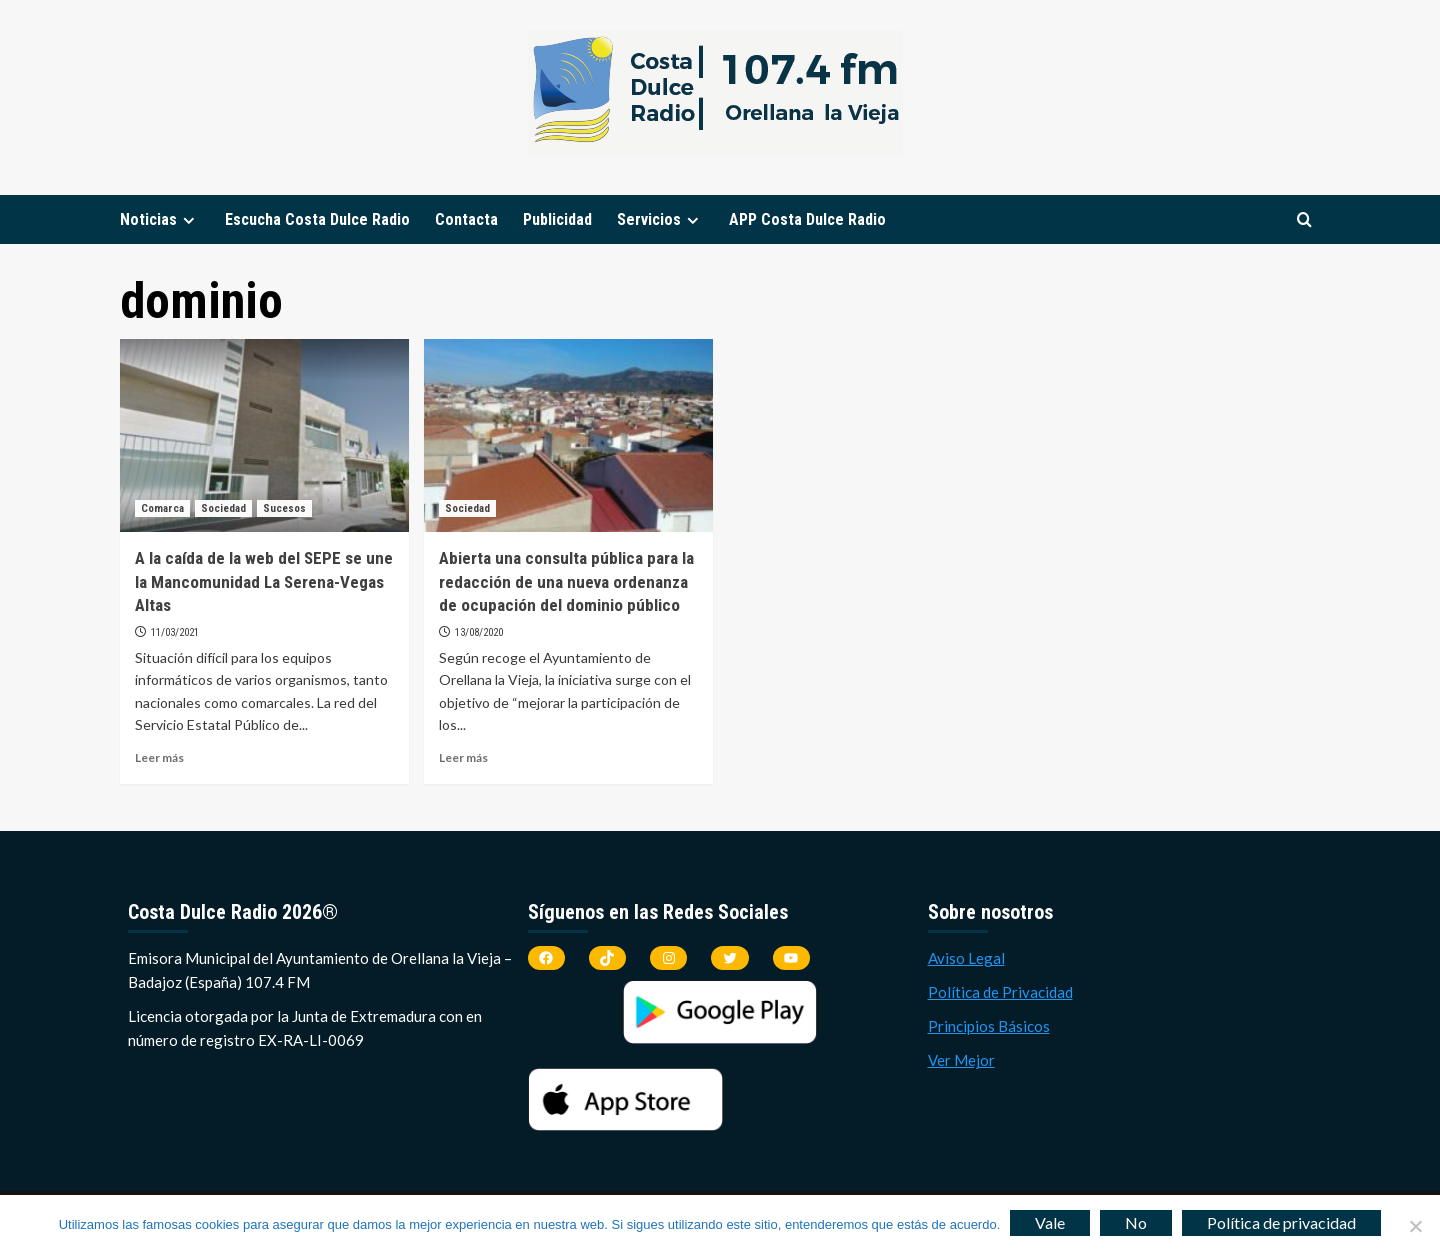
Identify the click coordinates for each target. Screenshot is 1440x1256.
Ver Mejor (961, 1060)
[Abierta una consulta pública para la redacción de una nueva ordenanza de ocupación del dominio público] (568, 435)
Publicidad (557, 219)
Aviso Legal (966, 958)
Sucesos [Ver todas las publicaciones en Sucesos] (284, 508)
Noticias (160, 219)
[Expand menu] (188, 220)
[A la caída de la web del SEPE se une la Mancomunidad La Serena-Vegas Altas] (264, 435)
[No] (1415, 1226)
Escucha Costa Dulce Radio (317, 219)
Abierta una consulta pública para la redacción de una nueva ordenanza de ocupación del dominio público (566, 582)
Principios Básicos (989, 1026)
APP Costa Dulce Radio (807, 219)
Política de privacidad (1281, 1222)
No (1136, 1222)
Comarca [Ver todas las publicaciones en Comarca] (162, 508)
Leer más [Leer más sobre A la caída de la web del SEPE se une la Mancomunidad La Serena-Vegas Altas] (159, 757)
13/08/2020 (479, 632)
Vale (1050, 1222)
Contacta (466, 219)
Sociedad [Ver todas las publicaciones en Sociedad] (223, 508)
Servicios (660, 219)
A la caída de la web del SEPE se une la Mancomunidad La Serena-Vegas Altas (264, 582)
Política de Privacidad (1000, 992)
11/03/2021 (175, 632)
